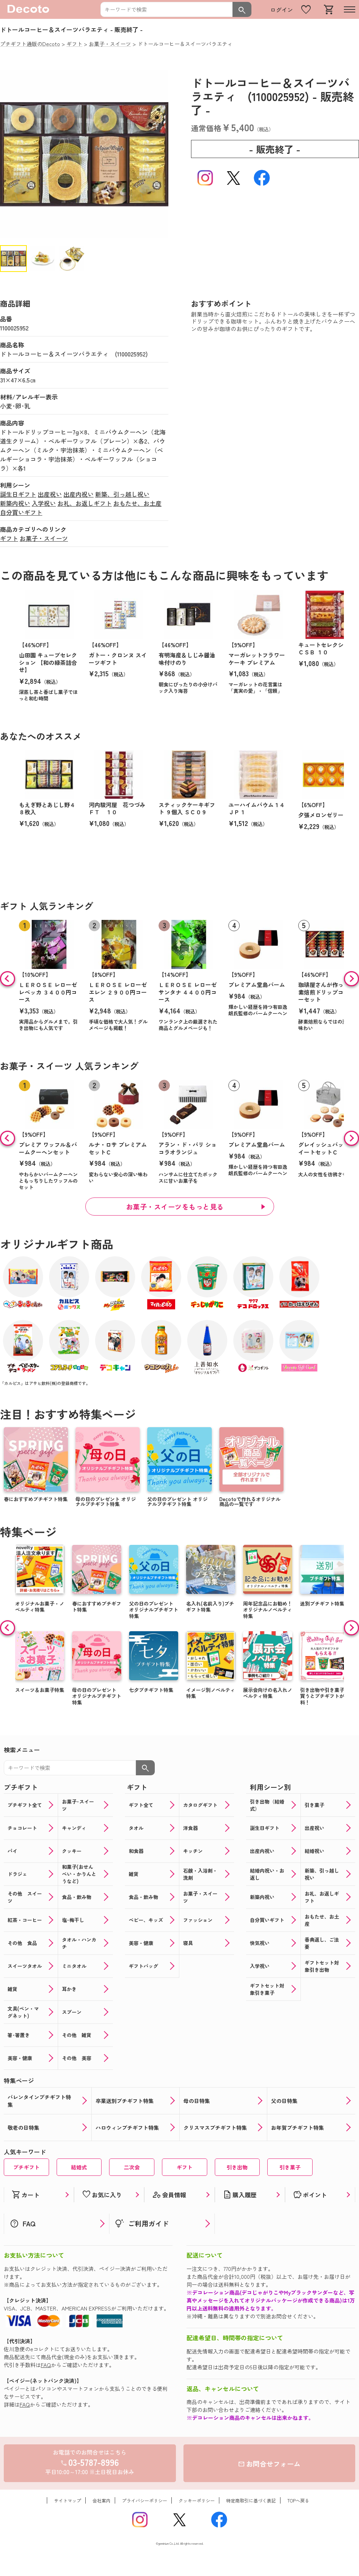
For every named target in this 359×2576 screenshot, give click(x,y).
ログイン (281, 10)
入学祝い (44, 503)
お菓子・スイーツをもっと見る (175, 1206)
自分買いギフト (21, 512)
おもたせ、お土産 (137, 503)
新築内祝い (15, 503)
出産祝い (50, 494)
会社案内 (101, 2500)
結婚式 (79, 2167)
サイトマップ (67, 2500)
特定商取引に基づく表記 (251, 2500)
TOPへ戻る (298, 2500)
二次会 (132, 2167)
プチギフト (26, 2167)
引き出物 (237, 2167)
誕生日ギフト (18, 494)
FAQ (46, 2365)
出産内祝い (78, 494)
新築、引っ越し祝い (122, 494)
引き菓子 (289, 2167)
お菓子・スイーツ (44, 538)
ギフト (9, 538)
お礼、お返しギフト (84, 503)
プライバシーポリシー (144, 2500)
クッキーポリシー (197, 2500)
